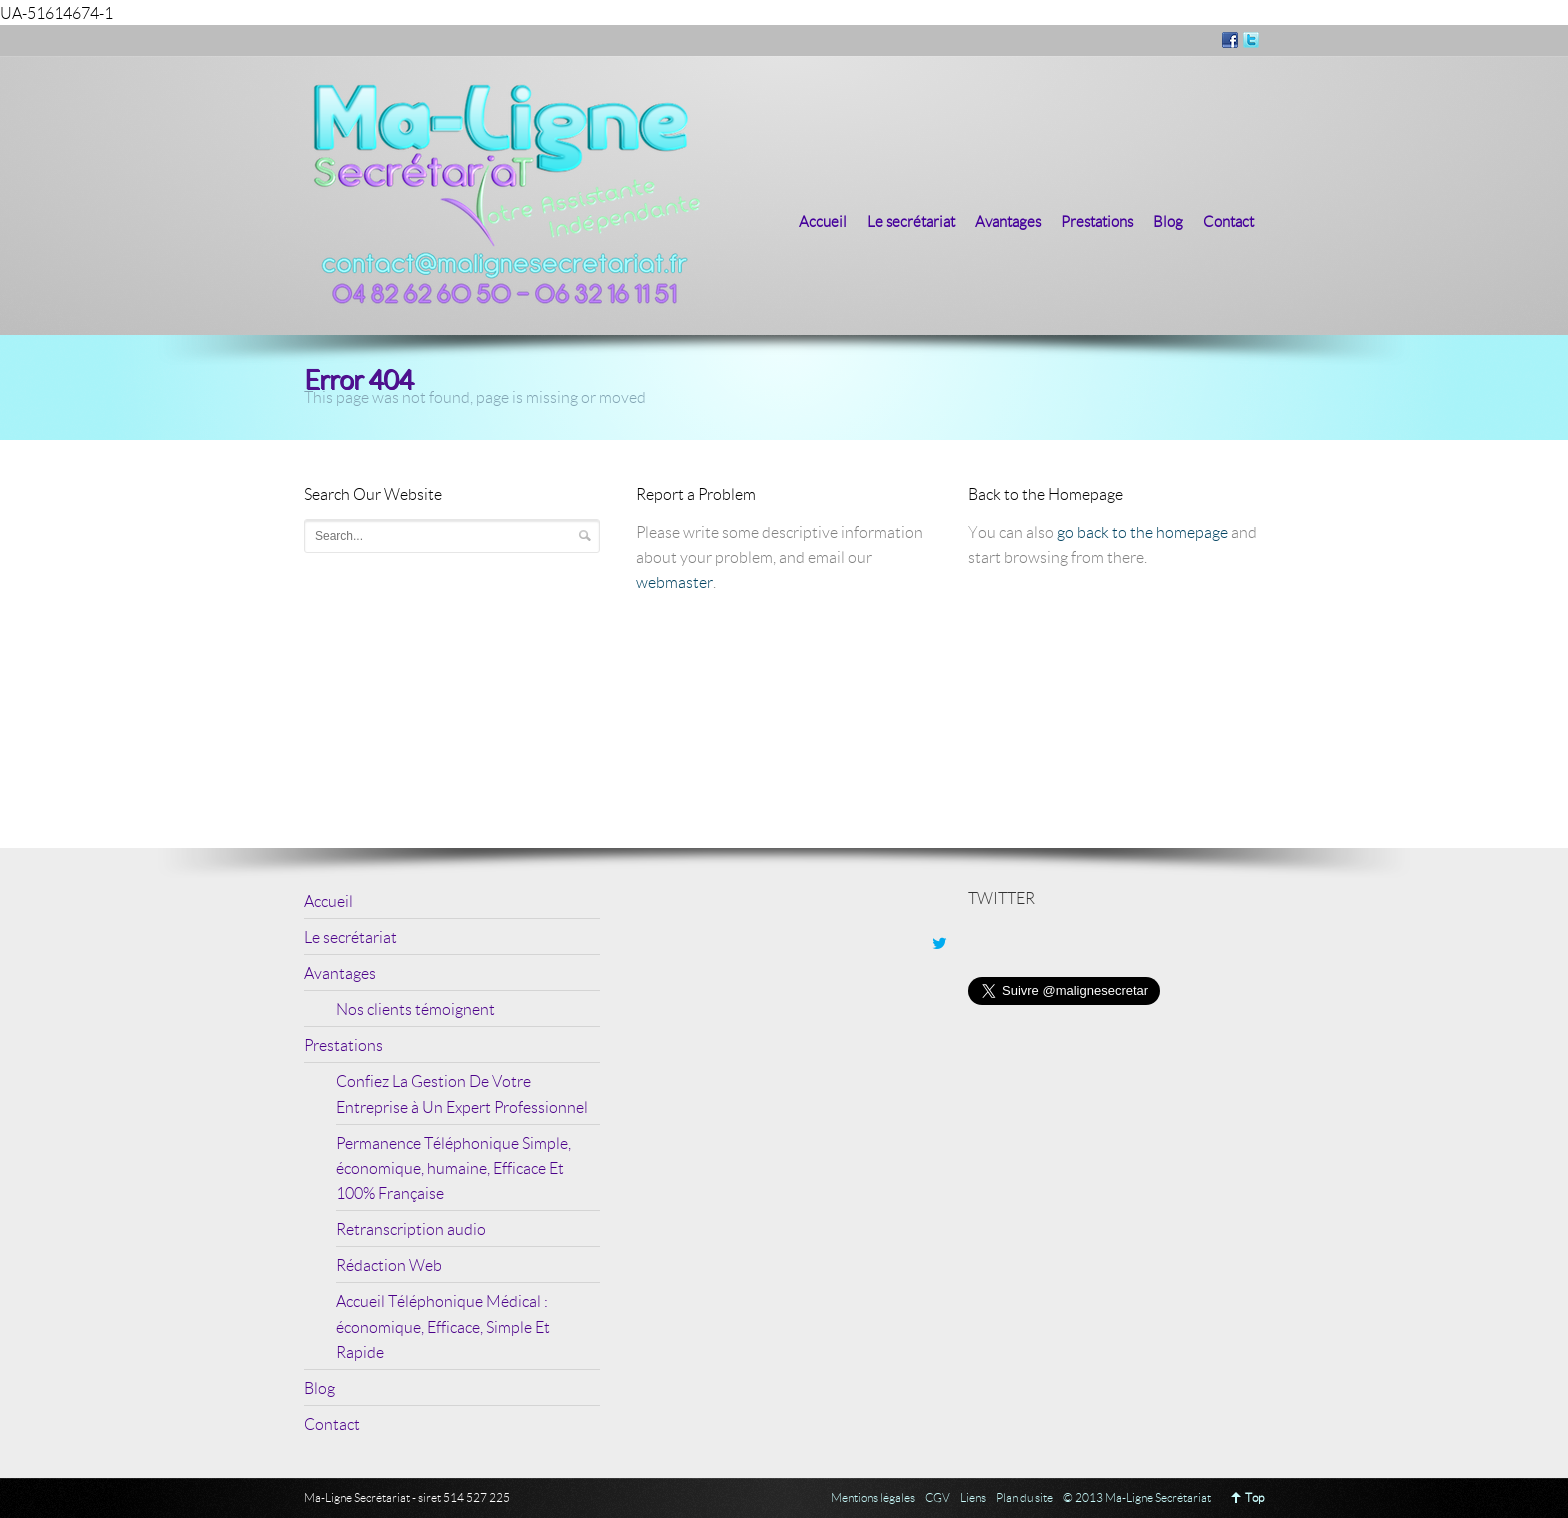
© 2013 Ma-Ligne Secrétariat (1137, 1497)
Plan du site (1024, 1497)
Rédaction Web (389, 1264)
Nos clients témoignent (415, 1008)
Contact (1228, 221)
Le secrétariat (911, 221)
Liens (973, 1497)
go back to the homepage (1142, 531)
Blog (1168, 221)
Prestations (1097, 221)
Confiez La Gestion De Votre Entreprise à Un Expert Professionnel (462, 1093)
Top (1254, 1497)
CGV (937, 1497)
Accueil (823, 221)
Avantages (1008, 221)
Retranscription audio (411, 1228)
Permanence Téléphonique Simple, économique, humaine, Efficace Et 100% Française (453, 1167)
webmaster (674, 581)
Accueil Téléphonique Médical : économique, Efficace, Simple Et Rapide (443, 1325)
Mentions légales (873, 1497)
